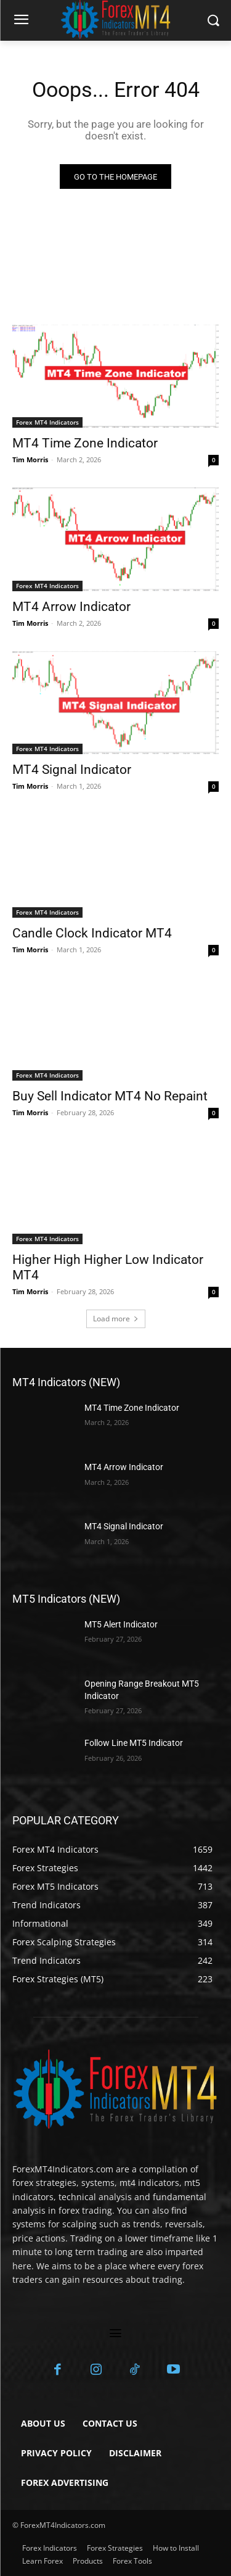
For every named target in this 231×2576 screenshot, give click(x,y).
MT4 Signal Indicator (71, 769)
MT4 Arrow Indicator (71, 606)
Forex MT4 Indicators (47, 422)
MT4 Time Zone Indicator (85, 443)
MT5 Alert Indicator (121, 1624)
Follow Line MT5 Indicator (133, 1743)
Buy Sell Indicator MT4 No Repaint (110, 1096)
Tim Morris (30, 459)
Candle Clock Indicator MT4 (92, 933)
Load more (116, 1318)
